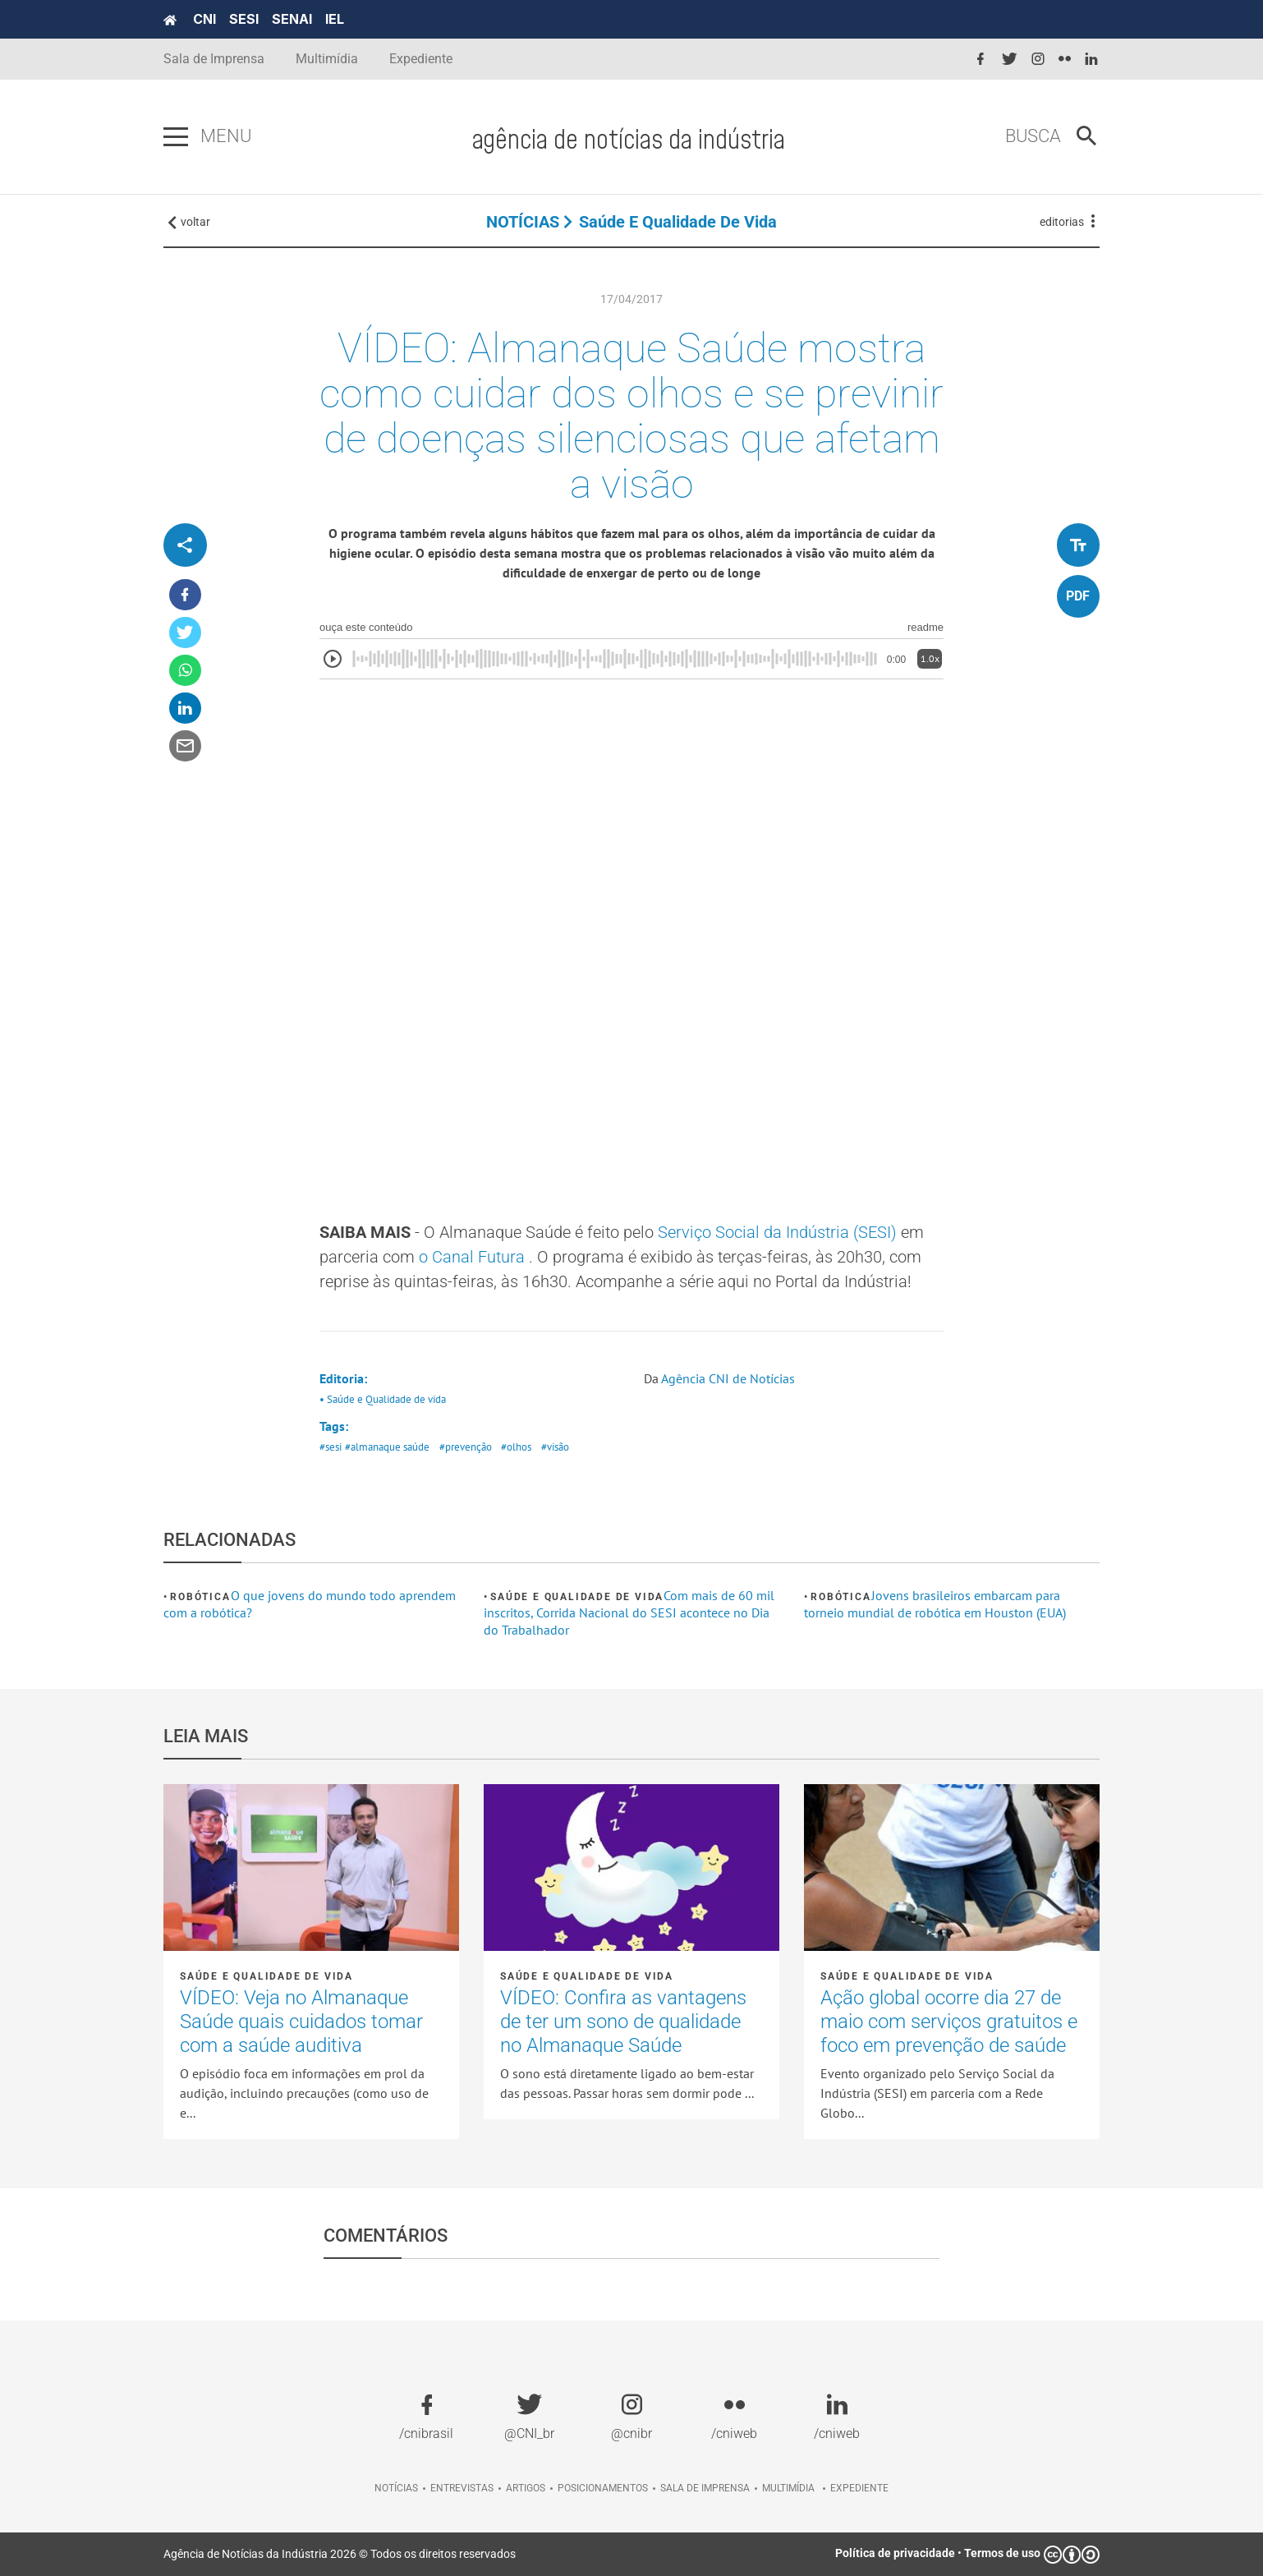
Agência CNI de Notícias (728, 1378)
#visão (555, 1447)
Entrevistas (462, 2488)
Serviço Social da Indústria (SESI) (779, 1232)
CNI (204, 18)
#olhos (516, 1447)
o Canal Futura (474, 1257)
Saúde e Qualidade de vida (678, 222)
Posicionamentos (603, 2488)
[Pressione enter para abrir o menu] (175, 137)
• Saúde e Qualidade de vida (382, 1399)
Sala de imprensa (705, 2488)
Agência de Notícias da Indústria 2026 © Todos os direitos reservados (339, 2553)
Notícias (396, 2488)
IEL (334, 18)
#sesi (330, 1447)
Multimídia (327, 59)
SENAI (292, 18)
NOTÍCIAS (522, 222)
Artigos (525, 2488)
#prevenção (465, 1447)
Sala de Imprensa (213, 59)
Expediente (420, 59)
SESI (244, 18)
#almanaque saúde (387, 1447)
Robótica (200, 1597)
